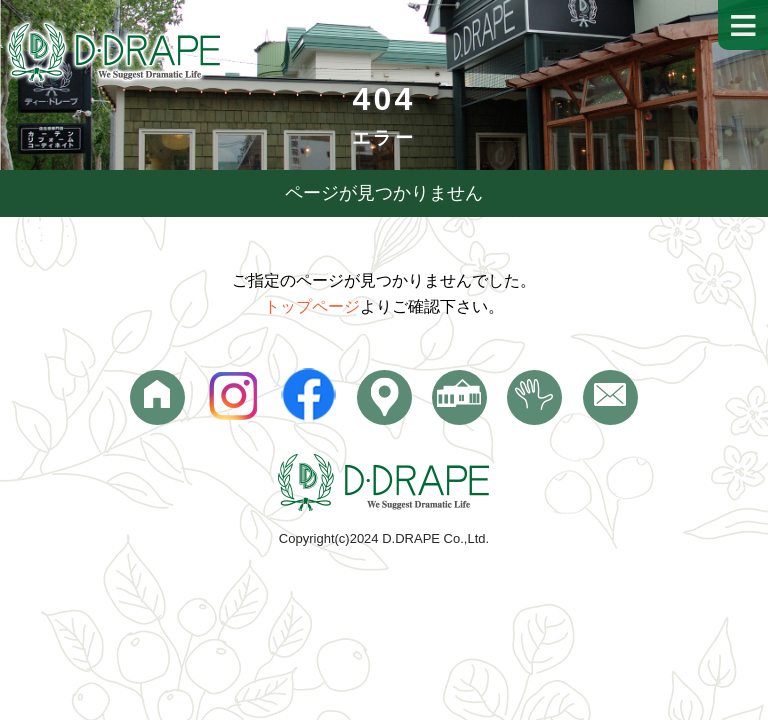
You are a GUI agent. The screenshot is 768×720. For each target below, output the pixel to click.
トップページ (312, 306)
